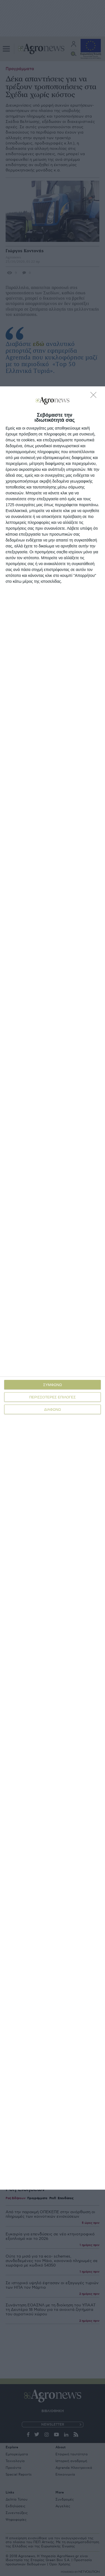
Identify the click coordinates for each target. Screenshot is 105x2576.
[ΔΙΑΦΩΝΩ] (94, 396)
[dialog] (52, 1288)
